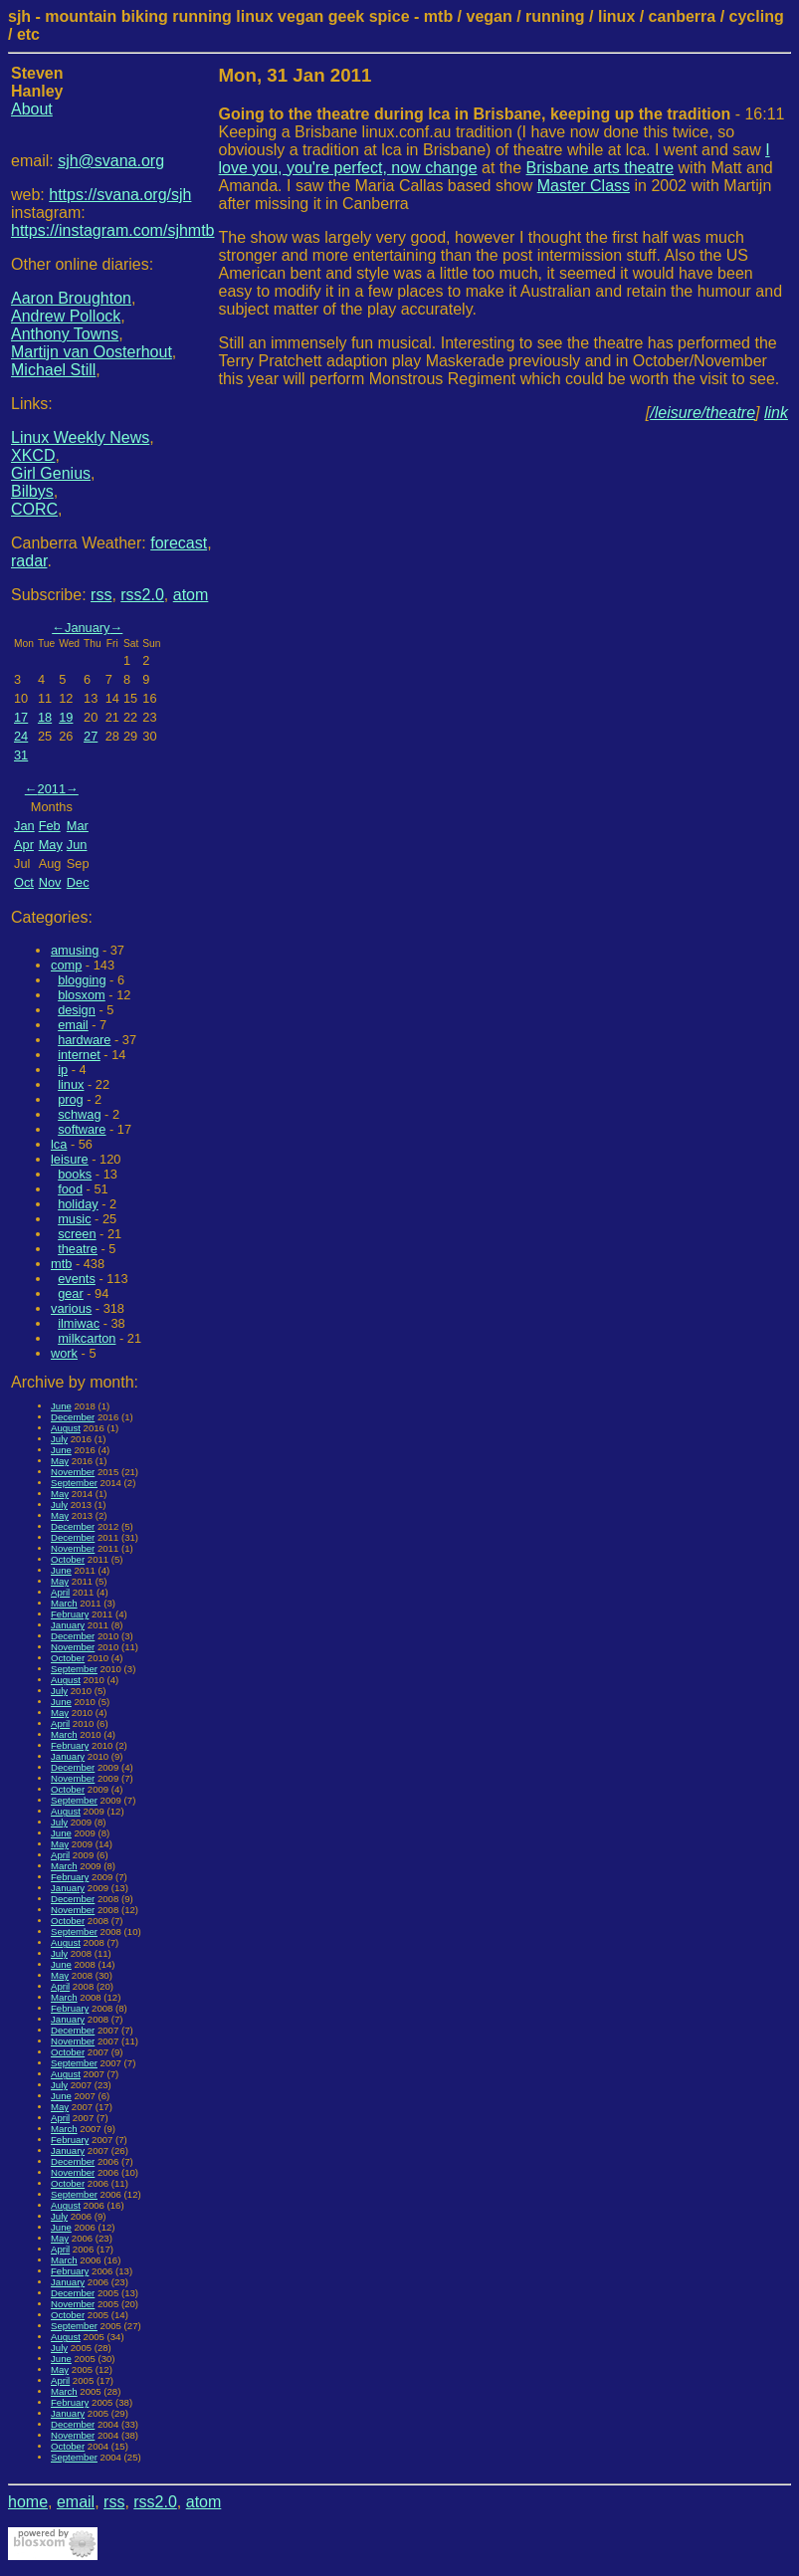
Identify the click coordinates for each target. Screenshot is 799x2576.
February (70, 1614)
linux (71, 1084)
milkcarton (86, 1338)
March (64, 1603)
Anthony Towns (64, 333)
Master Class (583, 185)
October (68, 1559)
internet (79, 1054)
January (87, 627)
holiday (78, 1203)
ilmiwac (79, 1323)
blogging (81, 979)
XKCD (33, 455)
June (61, 1405)
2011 (52, 788)
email (73, 1024)
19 (66, 717)
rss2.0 (142, 594)
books (75, 1174)
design (77, 1009)
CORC (34, 509)
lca (59, 1144)
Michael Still (53, 369)
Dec (78, 882)
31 (21, 755)
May (51, 844)
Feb (50, 825)
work (64, 1353)
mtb (61, 1263)
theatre (78, 1248)
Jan (24, 825)
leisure (70, 1159)
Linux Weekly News (80, 437)
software (81, 1129)
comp (66, 965)
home (28, 2501)
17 (21, 717)
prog (71, 1099)
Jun (77, 844)
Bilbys (32, 491)
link (776, 412)
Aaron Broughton (71, 298)
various (71, 1308)
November (73, 1471)
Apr (24, 844)
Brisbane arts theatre (600, 167)
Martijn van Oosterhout (91, 351)
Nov (50, 882)
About (32, 109)
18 (45, 717)
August (66, 1427)
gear (71, 1293)
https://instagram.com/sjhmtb (113, 230)
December (73, 1416)
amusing (75, 950)
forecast (178, 543)
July (59, 1438)
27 (91, 736)
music (74, 1218)
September (74, 1482)
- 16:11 (502, 114)
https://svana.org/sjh (120, 194)
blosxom (81, 994)
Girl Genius (51, 473)
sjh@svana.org (111, 160)
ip (63, 1069)
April (60, 1592)
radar (29, 560)
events (77, 1278)
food (70, 1188)
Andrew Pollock (65, 316)
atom (191, 594)
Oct (24, 882)
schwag (79, 1114)
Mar (78, 825)
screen (77, 1233)
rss (101, 594)
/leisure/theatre (702, 412)
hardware (84, 1039)
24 (21, 736)
